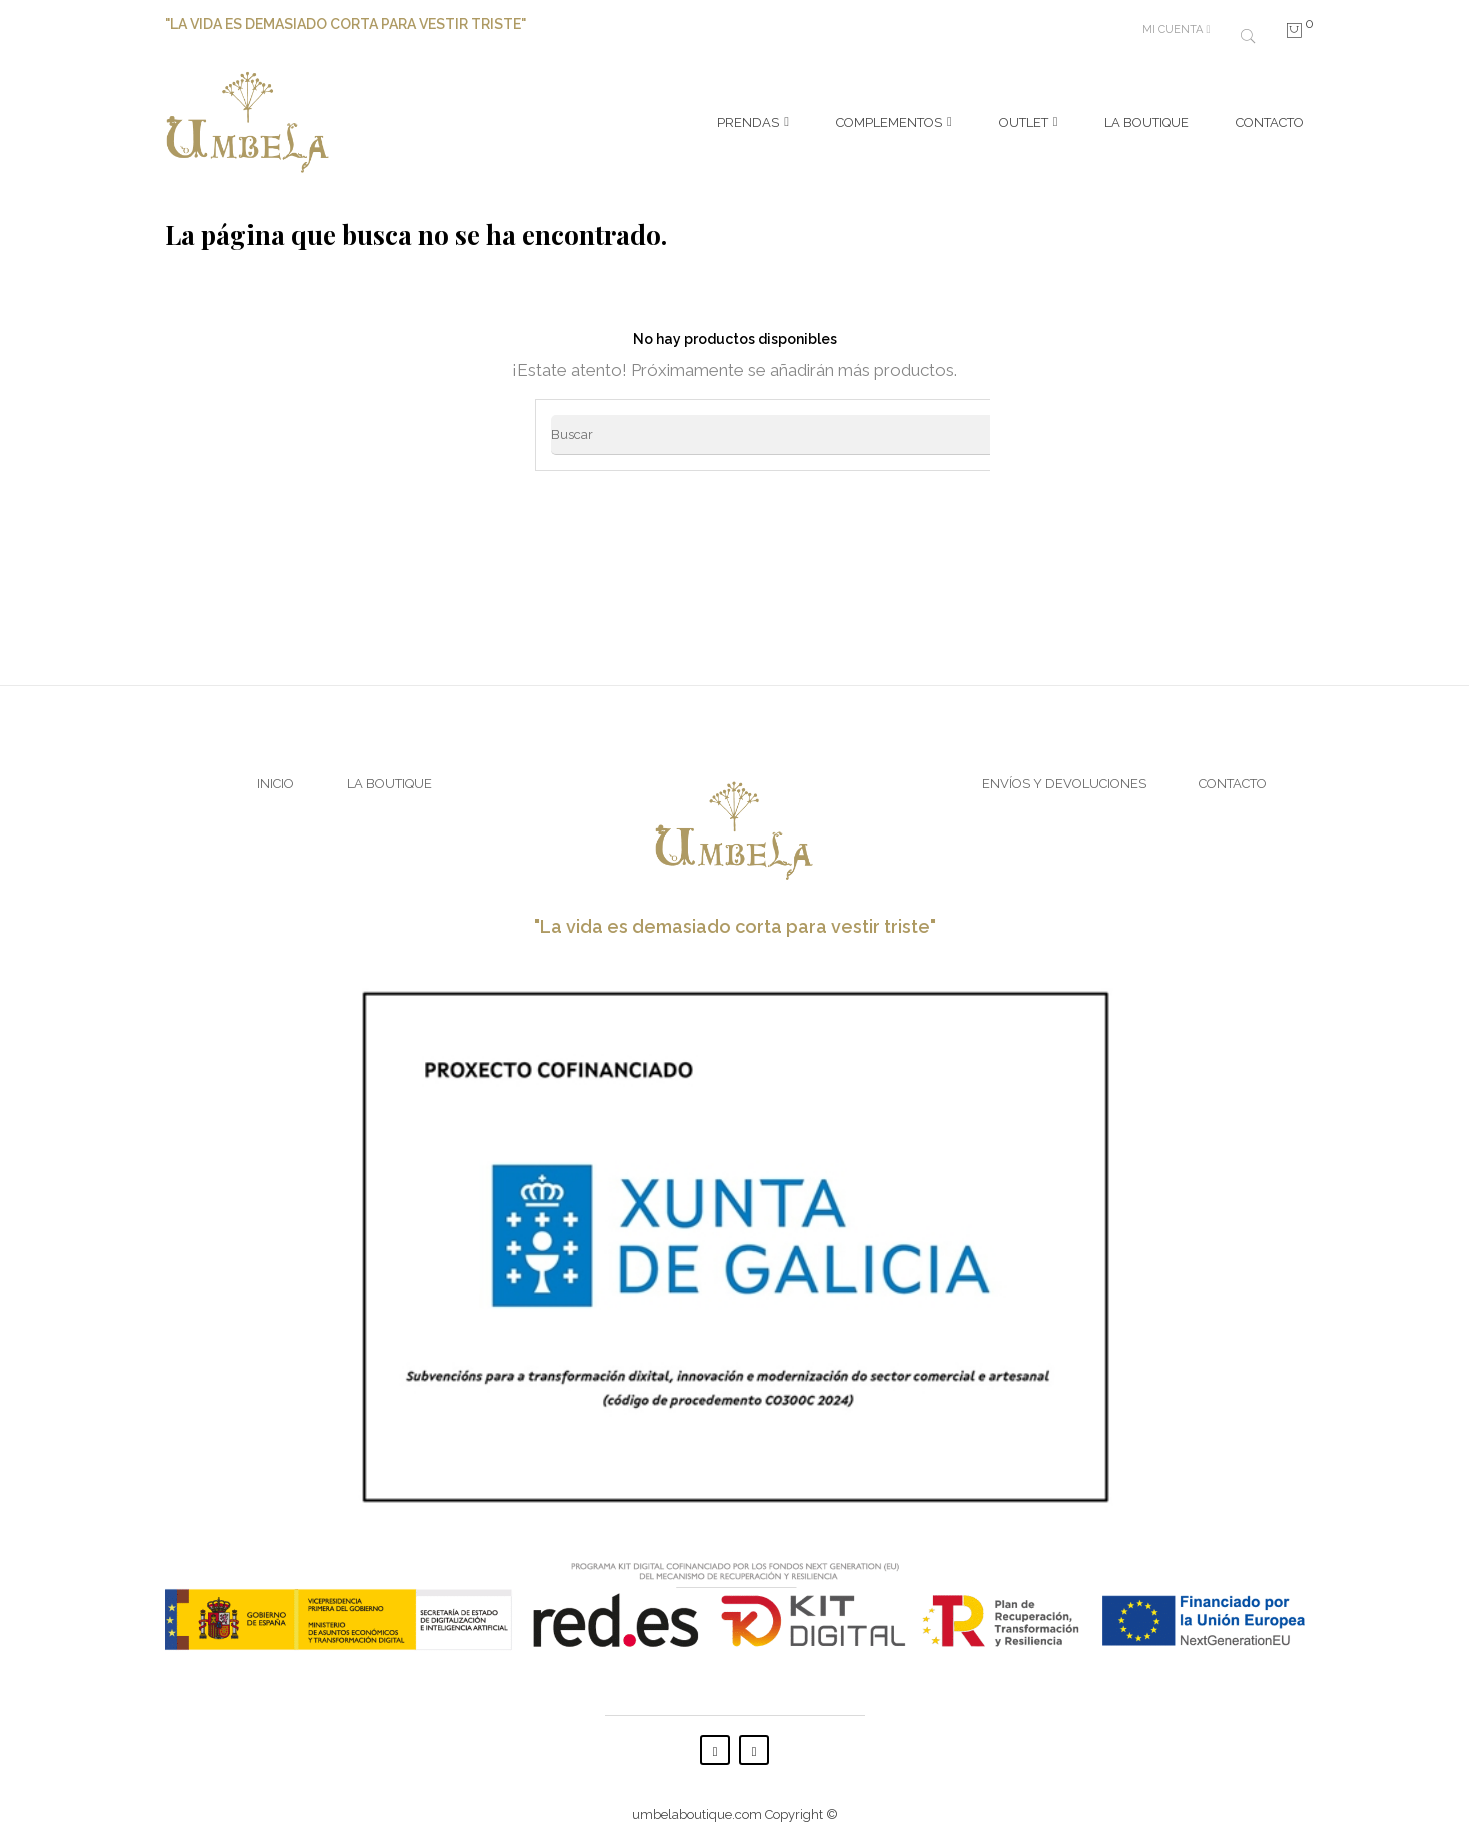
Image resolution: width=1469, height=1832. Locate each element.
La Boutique (389, 770)
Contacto (1233, 770)
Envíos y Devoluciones (1064, 770)
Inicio (275, 770)
